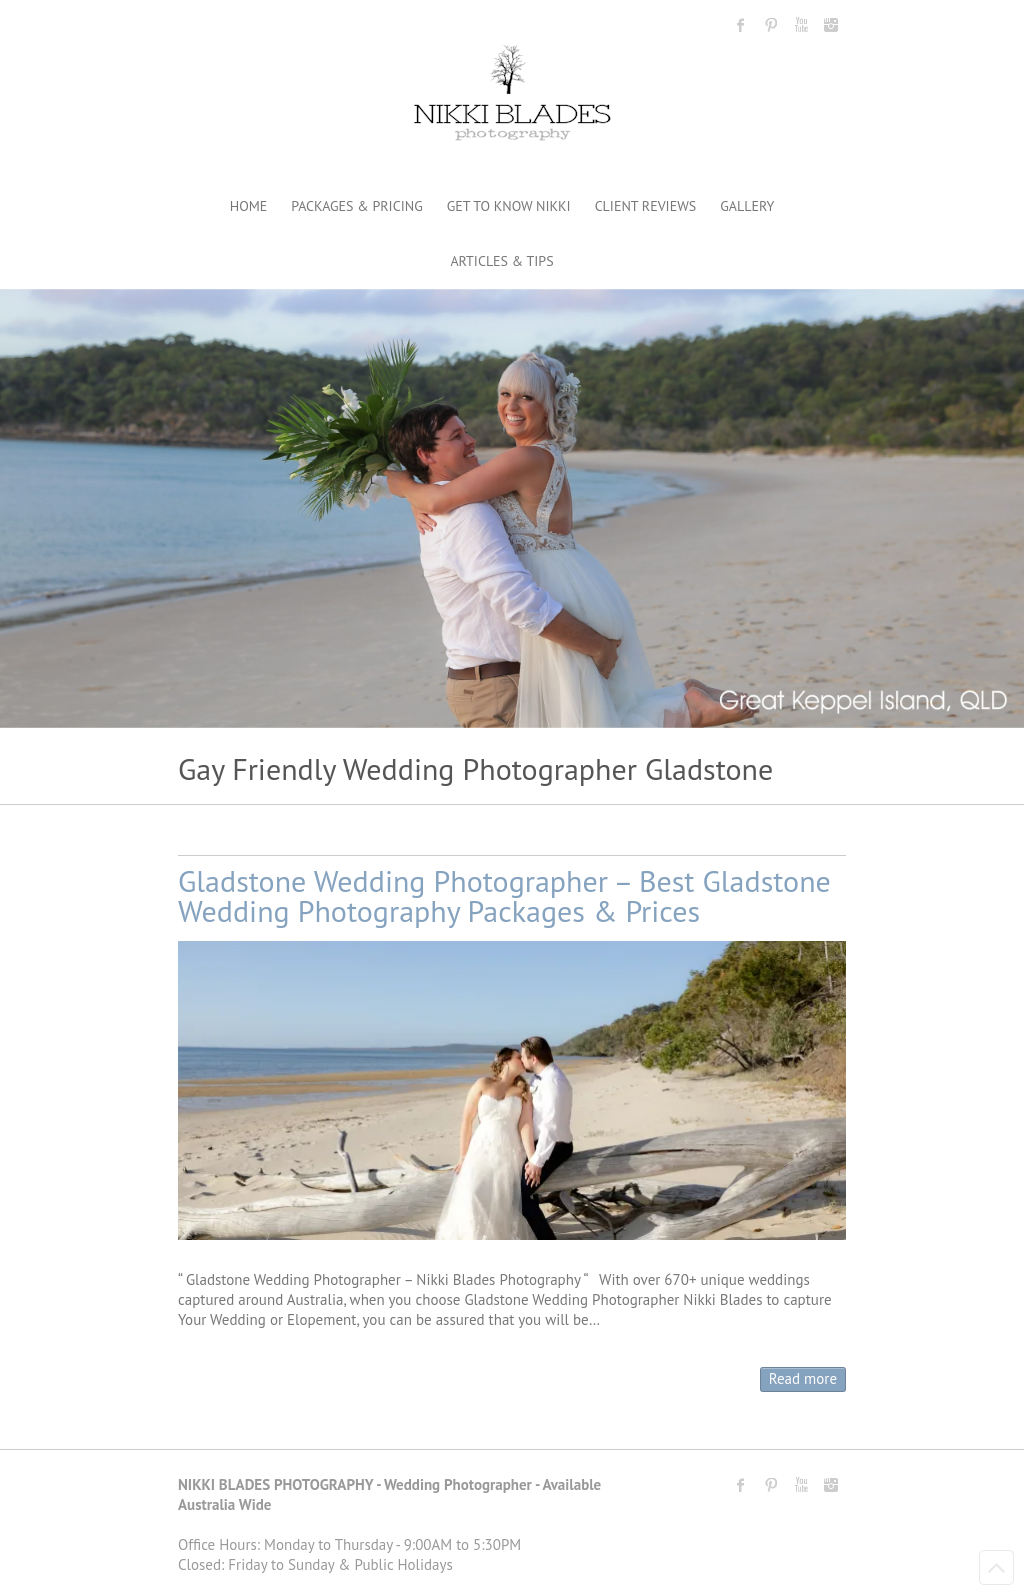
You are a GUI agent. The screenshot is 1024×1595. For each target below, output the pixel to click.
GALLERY (747, 206)
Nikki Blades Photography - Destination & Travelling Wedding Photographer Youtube (801, 25)
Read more (803, 1378)
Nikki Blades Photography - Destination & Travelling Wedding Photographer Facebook (741, 25)
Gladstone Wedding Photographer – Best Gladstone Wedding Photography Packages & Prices (504, 895)
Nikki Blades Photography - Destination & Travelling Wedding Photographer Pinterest (771, 25)
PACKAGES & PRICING (356, 206)
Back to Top (996, 1567)
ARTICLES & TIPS (501, 261)
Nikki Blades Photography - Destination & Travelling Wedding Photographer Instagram (831, 25)
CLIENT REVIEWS (646, 206)
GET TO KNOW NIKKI (509, 206)
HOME (249, 206)
